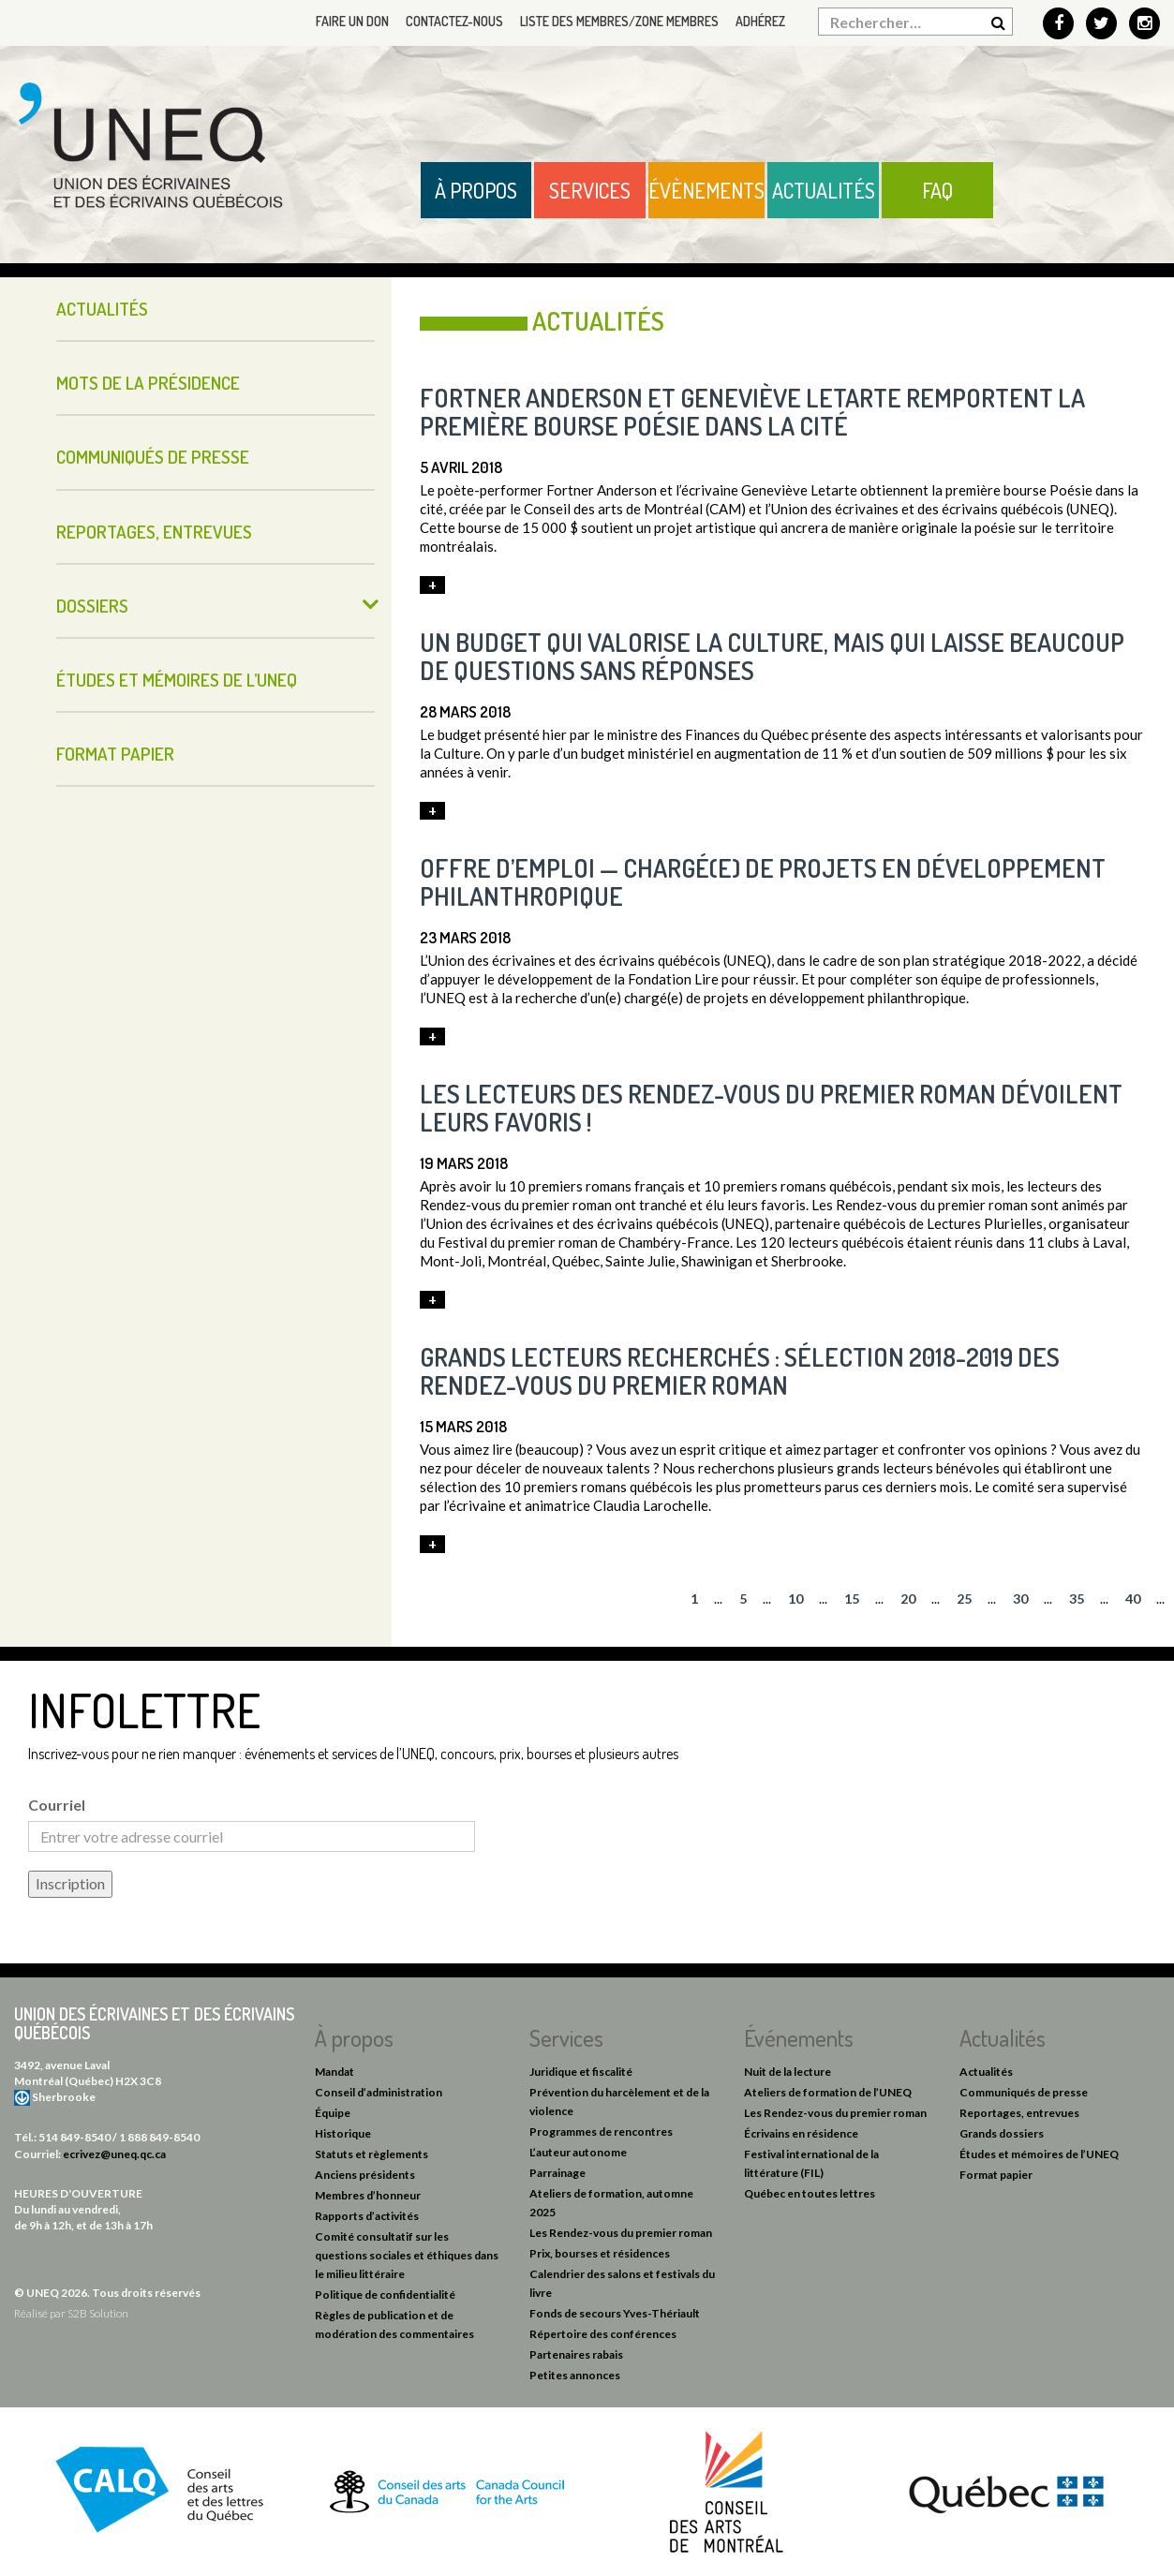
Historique (343, 2133)
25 (964, 1598)
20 (907, 1598)
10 (795, 1598)
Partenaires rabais (576, 2354)
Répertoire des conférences (602, 2334)
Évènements (706, 190)
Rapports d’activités (367, 2216)
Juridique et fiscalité (580, 2072)
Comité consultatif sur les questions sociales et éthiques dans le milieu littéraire (406, 2255)
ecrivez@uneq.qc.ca (114, 2154)
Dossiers (92, 605)
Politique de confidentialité (385, 2294)
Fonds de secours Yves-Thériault (614, 2313)
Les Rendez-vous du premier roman (620, 2233)
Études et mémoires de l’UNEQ (176, 679)
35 (1076, 1598)
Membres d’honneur (368, 2195)
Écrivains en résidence (801, 2133)
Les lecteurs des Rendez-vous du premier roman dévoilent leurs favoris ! (771, 1107)
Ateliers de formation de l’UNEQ (828, 2092)
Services (590, 190)
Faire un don (352, 21)
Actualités (823, 190)
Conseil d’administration (378, 2092)
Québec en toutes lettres (809, 2193)
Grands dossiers (1001, 2133)
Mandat (334, 2072)
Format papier (115, 753)
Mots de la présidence (148, 382)
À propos (476, 190)
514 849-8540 (74, 2137)
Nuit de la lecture (787, 2072)
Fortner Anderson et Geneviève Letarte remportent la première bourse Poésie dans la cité (752, 411)
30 (1020, 1598)
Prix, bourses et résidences (599, 2253)
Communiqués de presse (152, 456)
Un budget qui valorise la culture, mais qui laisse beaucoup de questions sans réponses (772, 656)
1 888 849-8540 (159, 2137)
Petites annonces (574, 2375)
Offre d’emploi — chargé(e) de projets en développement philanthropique (763, 881)
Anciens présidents (365, 2175)
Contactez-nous (454, 21)
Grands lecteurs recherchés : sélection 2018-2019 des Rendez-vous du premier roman (740, 1370)
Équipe (332, 2113)
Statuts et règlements (371, 2154)
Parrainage (557, 2173)
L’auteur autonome (578, 2152)
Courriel (56, 1805)
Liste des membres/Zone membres (619, 21)
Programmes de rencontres (601, 2131)
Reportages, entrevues (154, 531)
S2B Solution (97, 2313)
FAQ (937, 190)
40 (1132, 1598)
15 (851, 1598)
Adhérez (760, 21)
